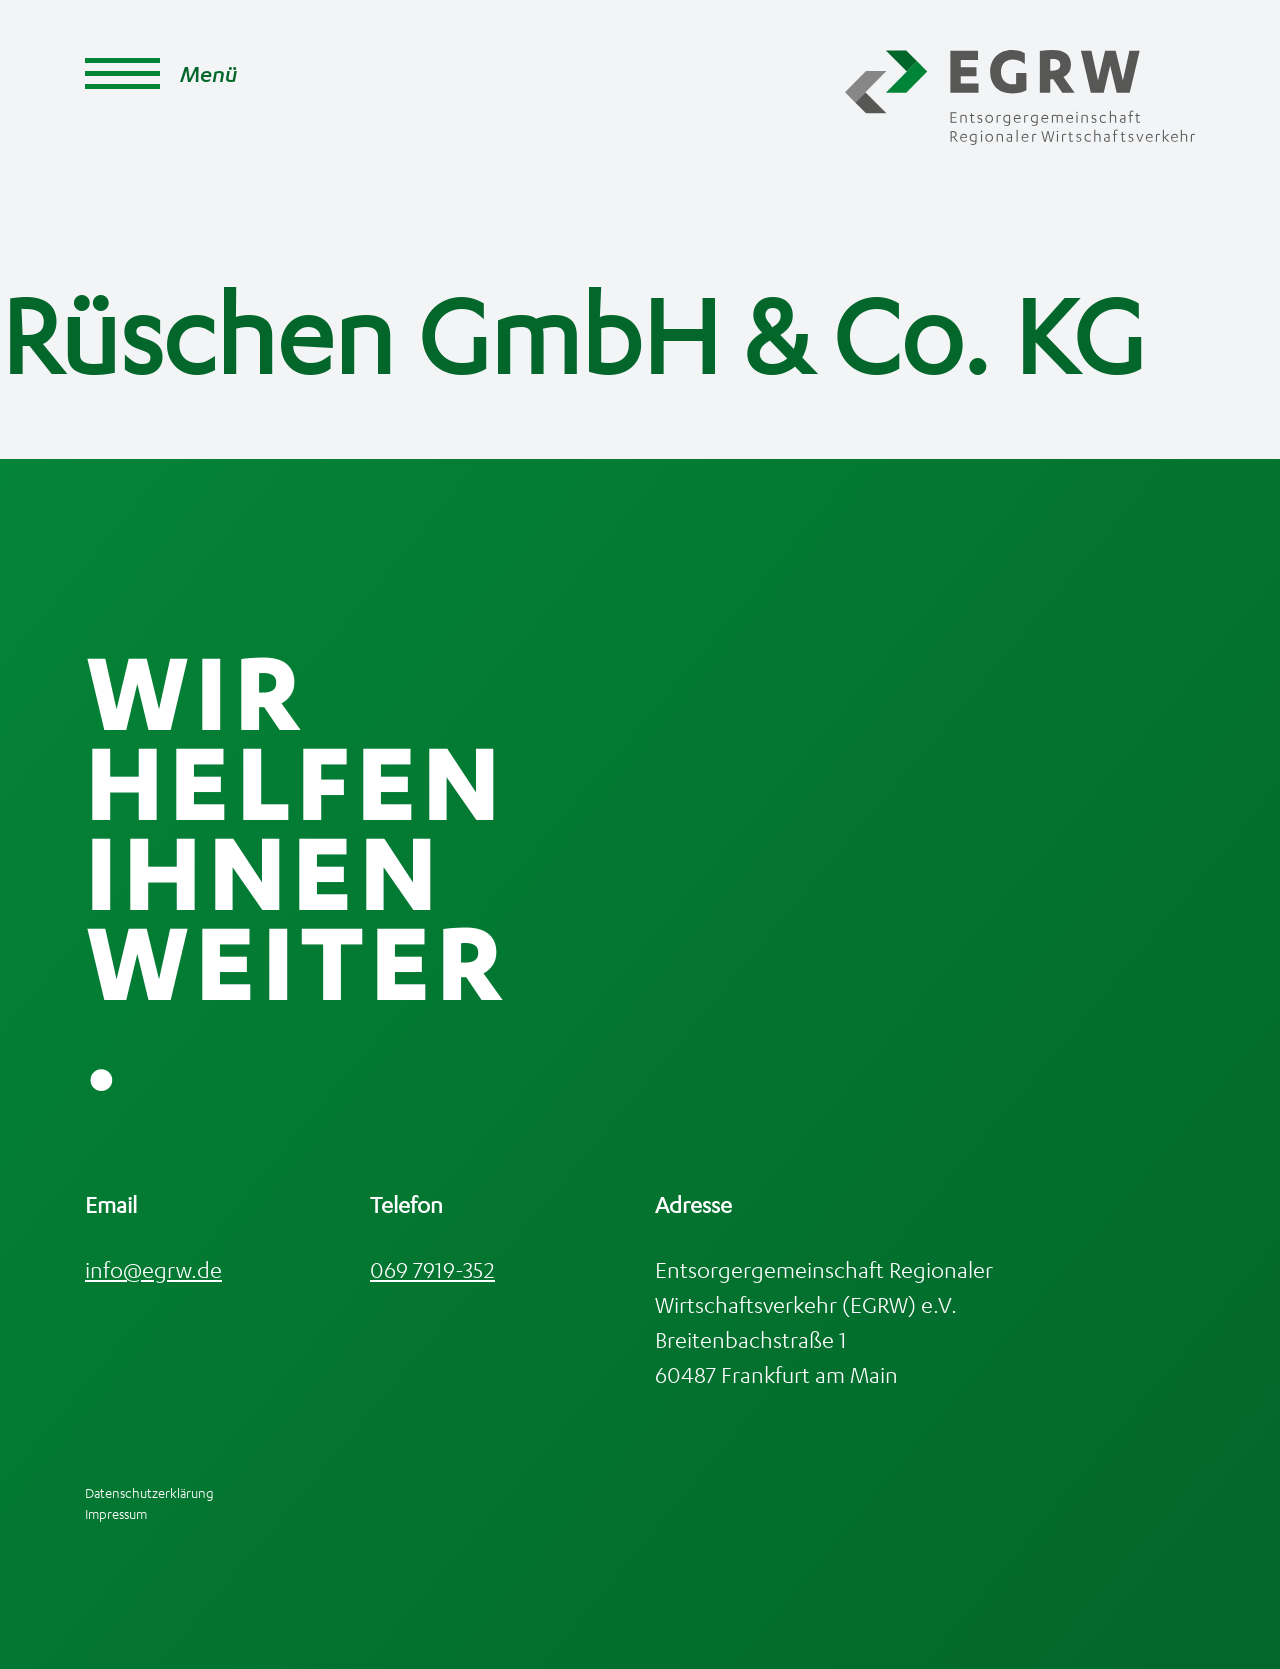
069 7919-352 (432, 1269)
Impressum (116, 1513)
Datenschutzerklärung (149, 1492)
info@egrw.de (153, 1269)
